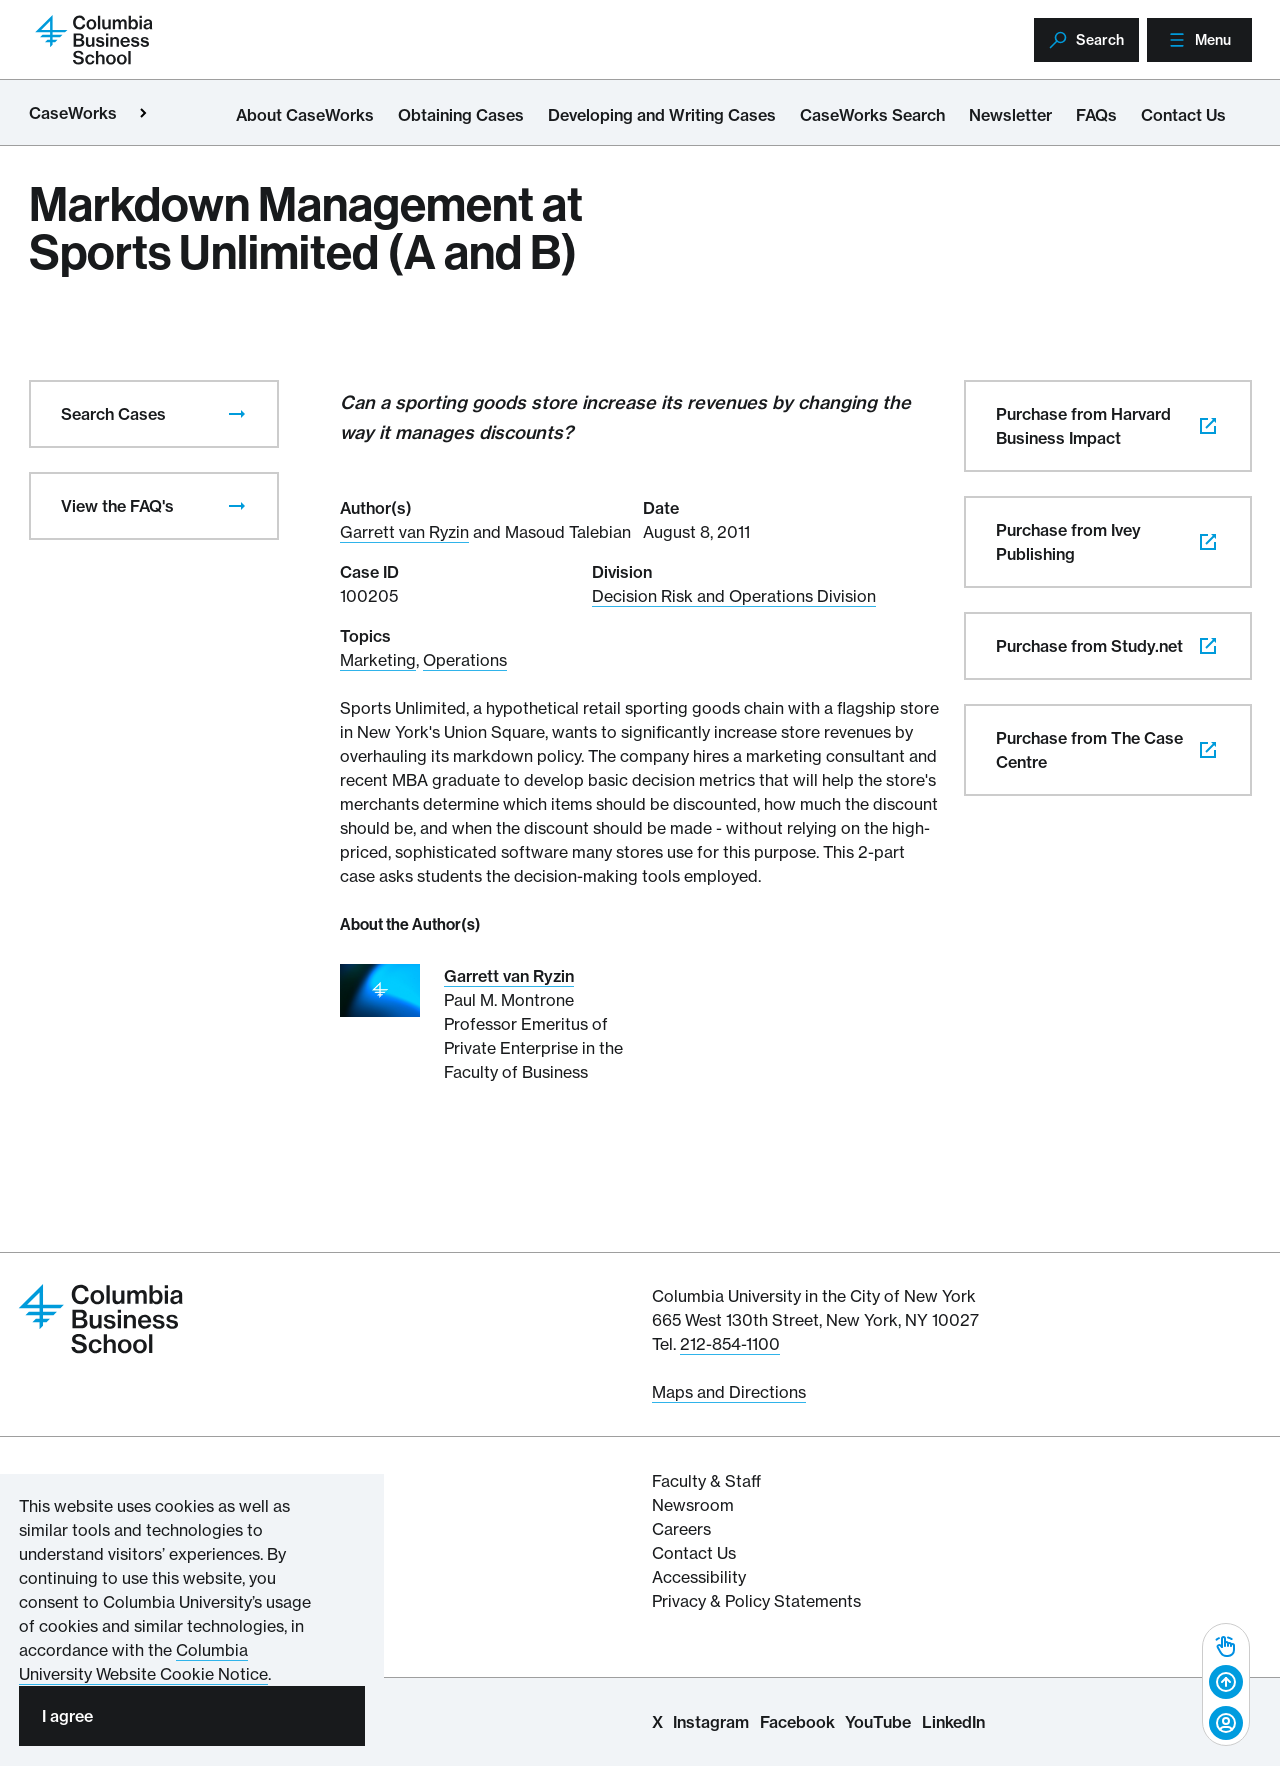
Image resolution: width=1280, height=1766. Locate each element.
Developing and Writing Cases (662, 115)
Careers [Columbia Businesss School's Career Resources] (681, 1529)
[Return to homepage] (94, 38)
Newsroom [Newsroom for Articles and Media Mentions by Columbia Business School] (693, 1505)
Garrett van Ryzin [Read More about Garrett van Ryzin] (509, 976)
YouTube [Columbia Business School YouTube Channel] (878, 1722)
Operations (465, 660)
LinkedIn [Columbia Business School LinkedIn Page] (953, 1722)
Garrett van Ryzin (404, 532)
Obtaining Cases (461, 115)
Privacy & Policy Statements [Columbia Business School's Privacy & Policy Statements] (756, 1601)
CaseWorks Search (872, 115)
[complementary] (1226, 1684)
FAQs (1096, 115)
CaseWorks (73, 113)
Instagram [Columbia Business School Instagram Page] (711, 1722)
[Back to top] (1226, 1683)
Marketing (378, 660)
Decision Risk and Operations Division (734, 596)
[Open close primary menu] (143, 113)
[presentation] (237, 414)
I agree (67, 1716)
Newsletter (1010, 115)
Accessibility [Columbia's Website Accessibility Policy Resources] (699, 1577)
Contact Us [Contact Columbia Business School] (694, 1553)
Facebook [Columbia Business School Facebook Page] (797, 1722)
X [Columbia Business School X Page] (657, 1722)
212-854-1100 (730, 1344)
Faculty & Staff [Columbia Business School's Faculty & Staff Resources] (706, 1481)
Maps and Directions (729, 1392)
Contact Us (1183, 115)
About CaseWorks (305, 115)
